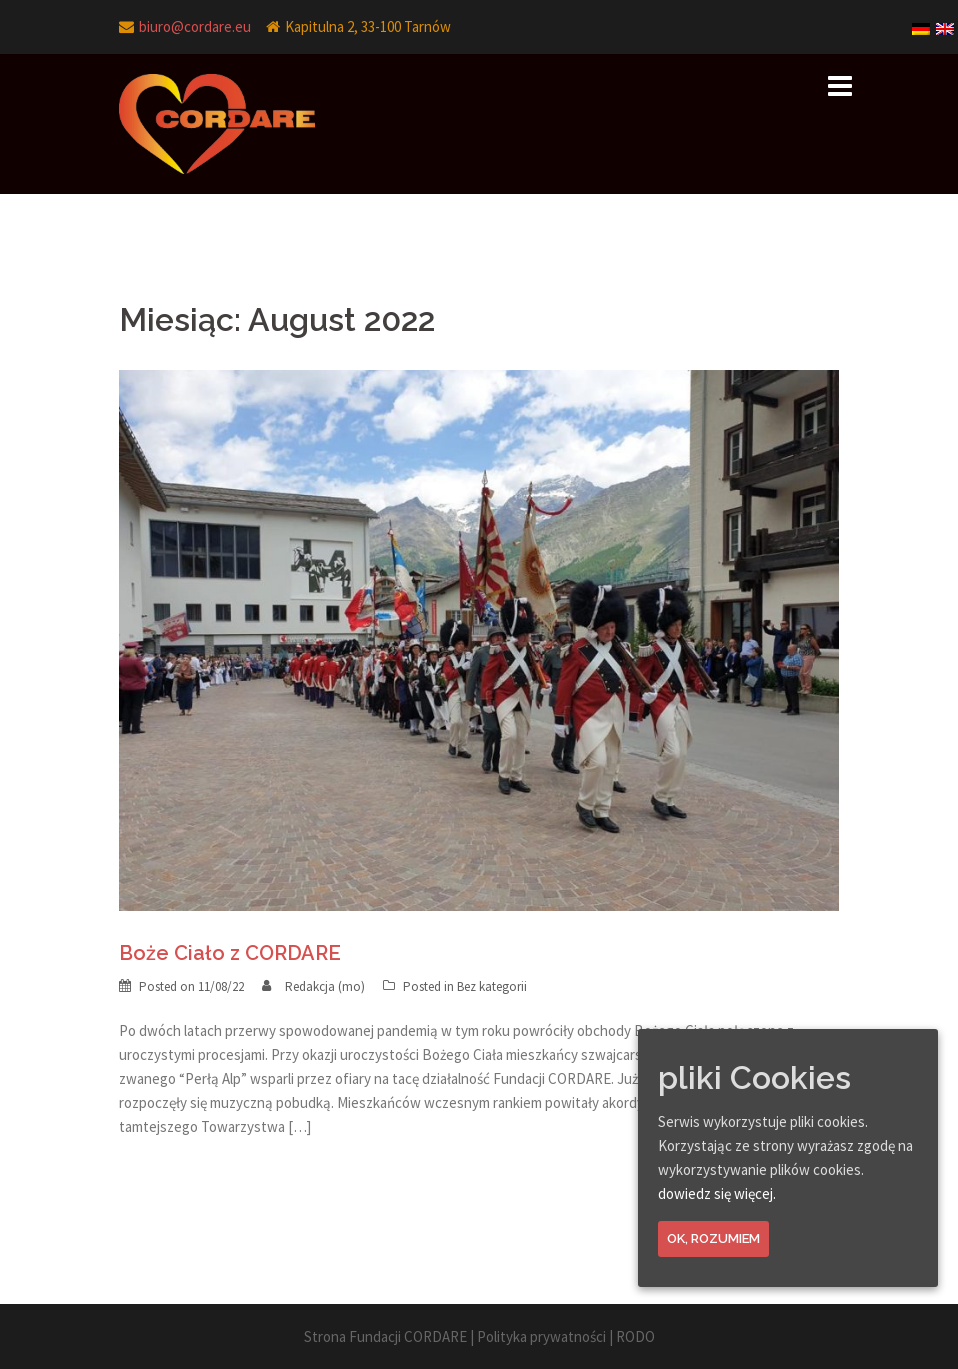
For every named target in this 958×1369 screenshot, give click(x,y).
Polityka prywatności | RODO (566, 1336)
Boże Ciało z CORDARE (230, 953)
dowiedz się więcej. (717, 1193)
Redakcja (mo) (325, 986)
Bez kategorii (492, 986)
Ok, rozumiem (713, 1238)
